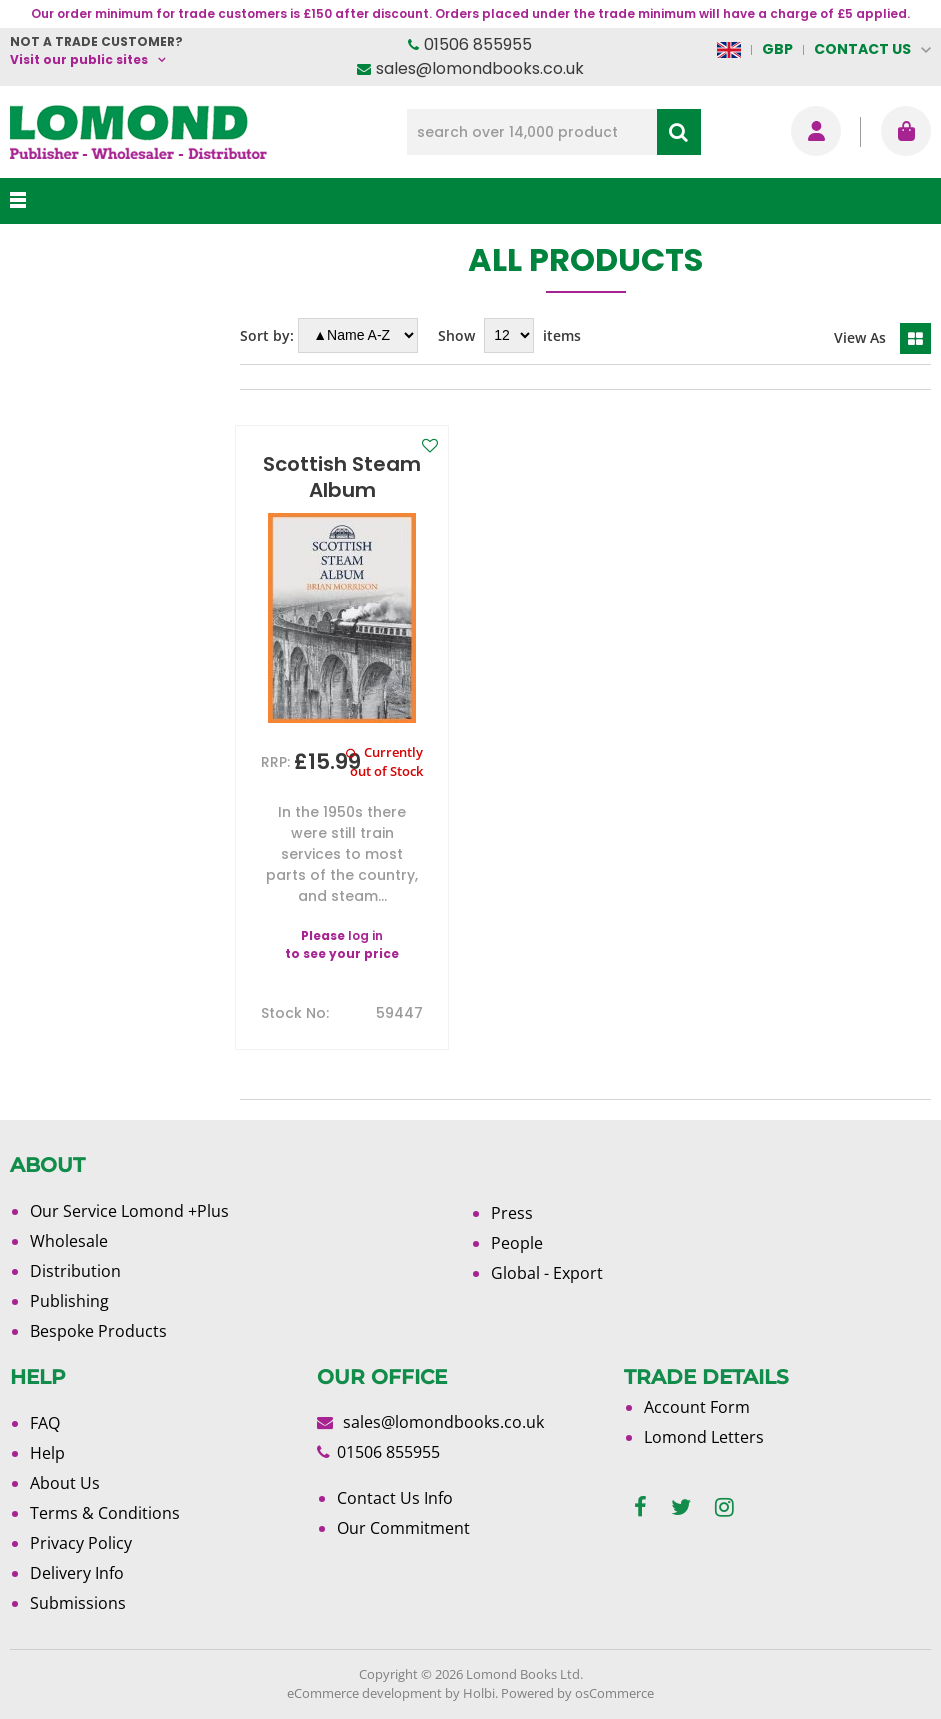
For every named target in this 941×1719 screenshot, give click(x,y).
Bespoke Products (98, 1331)
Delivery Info (77, 1573)
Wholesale (69, 1241)
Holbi (479, 1693)
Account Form (697, 1407)
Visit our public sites (79, 59)
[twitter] (681, 1507)
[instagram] (724, 1507)
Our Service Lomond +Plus (129, 1211)
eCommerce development (364, 1693)
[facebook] (640, 1507)
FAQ (45, 1423)
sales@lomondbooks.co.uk (480, 68)
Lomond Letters (704, 1437)
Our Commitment (403, 1528)
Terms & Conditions (105, 1513)
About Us (65, 1483)
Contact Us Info (395, 1498)
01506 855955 (478, 44)
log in (365, 935)
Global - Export (547, 1273)
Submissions (78, 1603)
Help (47, 1453)
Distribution (75, 1271)
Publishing (69, 1301)
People (517, 1243)
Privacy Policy (81, 1543)
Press (512, 1213)
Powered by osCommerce (577, 1693)
